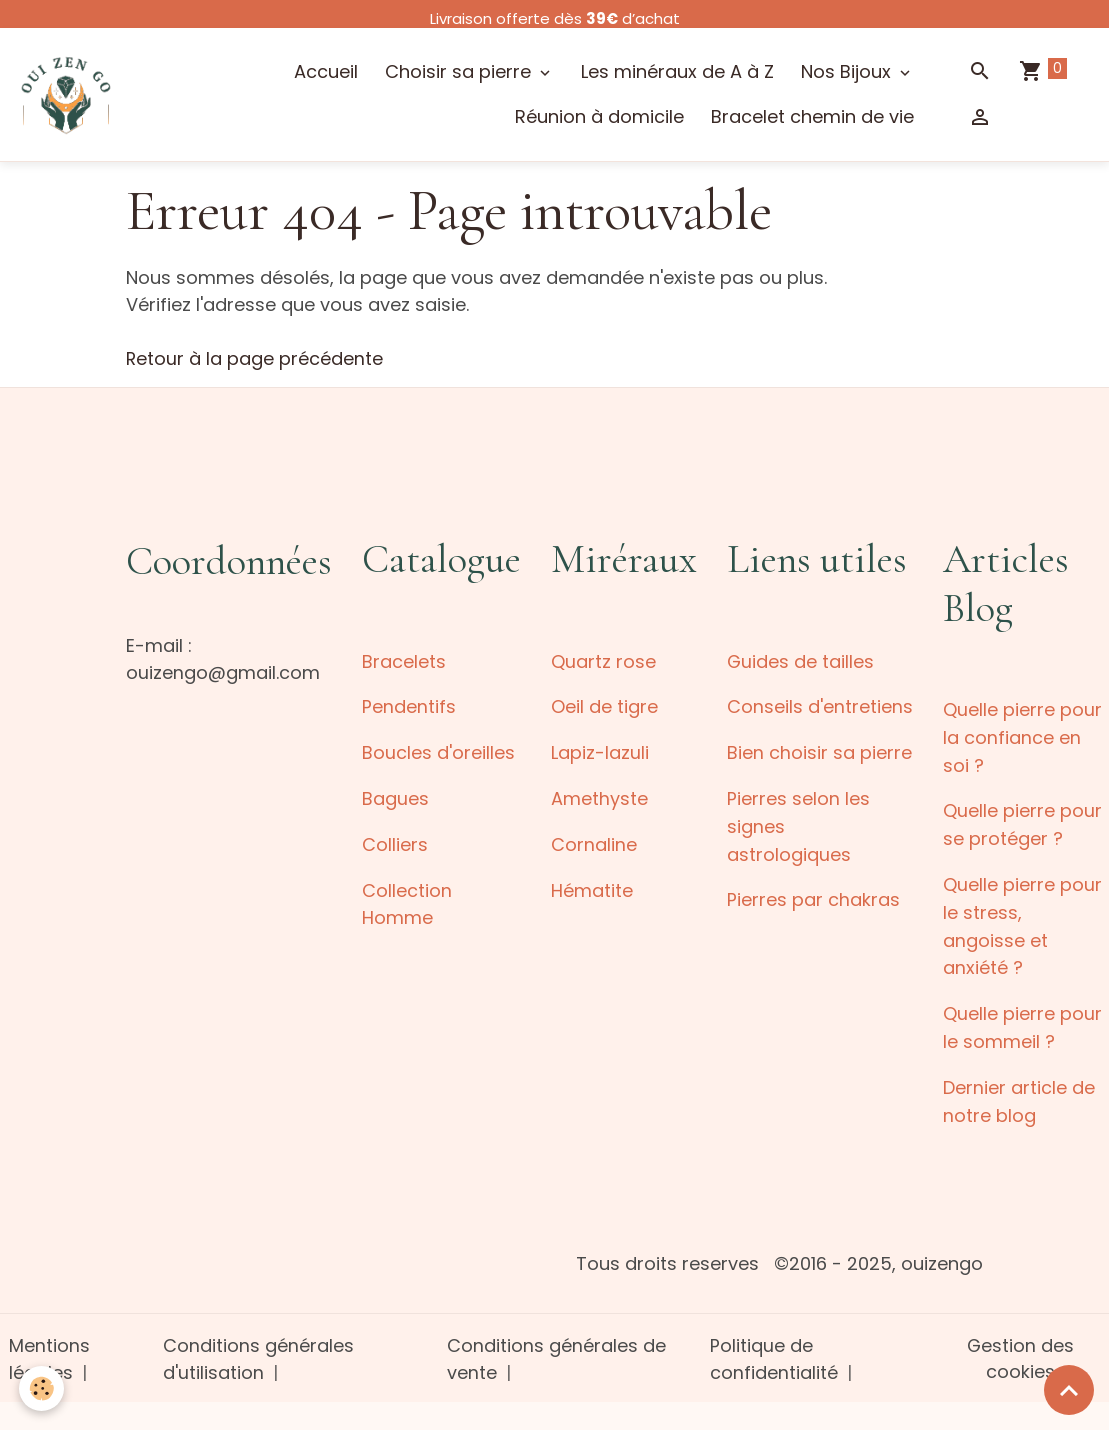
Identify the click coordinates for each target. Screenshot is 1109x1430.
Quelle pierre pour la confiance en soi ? (1022, 736)
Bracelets (404, 660)
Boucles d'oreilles (438, 750)
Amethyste (599, 795)
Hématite (592, 885)
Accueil (326, 72)
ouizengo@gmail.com (223, 672)
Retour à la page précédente (255, 358)
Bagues (395, 795)
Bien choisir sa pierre (819, 750)
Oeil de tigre (604, 705)
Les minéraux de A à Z (677, 72)
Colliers (395, 840)
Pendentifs (409, 705)
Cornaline (594, 840)
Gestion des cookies (1020, 1348)
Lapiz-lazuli (600, 750)
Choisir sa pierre (460, 72)
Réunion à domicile (599, 117)
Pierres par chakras (813, 894)
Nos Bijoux (848, 72)
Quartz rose (603, 660)
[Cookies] (42, 1388)
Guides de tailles (801, 660)
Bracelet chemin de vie (812, 117)
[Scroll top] (1069, 1390)
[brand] (66, 94)
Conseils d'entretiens (820, 705)
